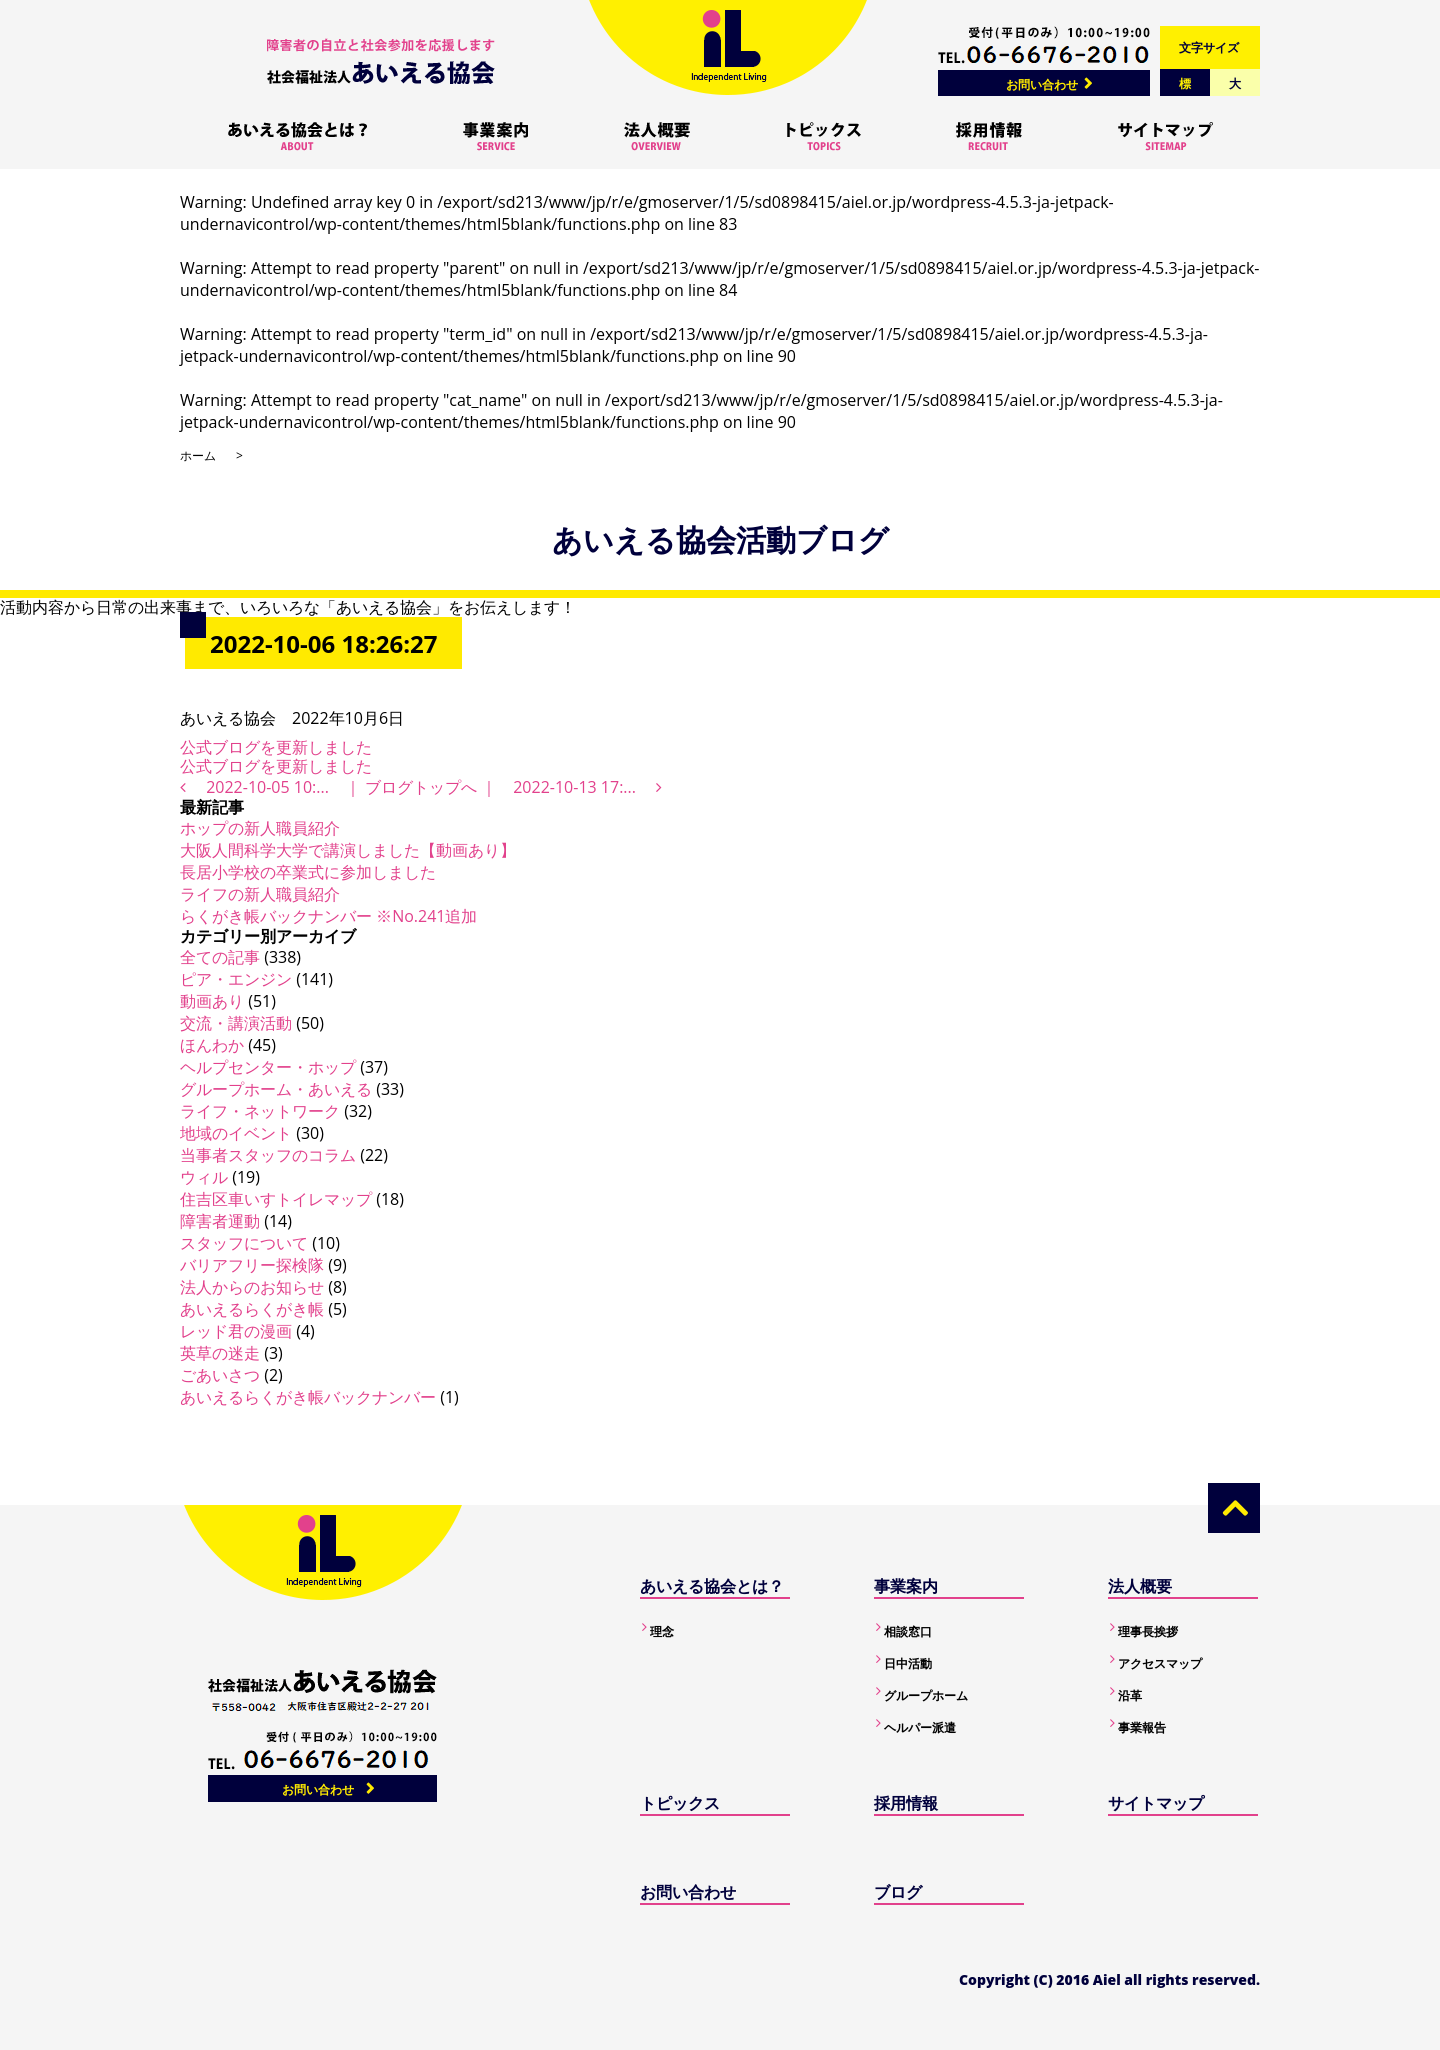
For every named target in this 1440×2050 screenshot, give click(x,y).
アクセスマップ (1160, 1663)
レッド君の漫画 (236, 1331)
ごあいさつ (220, 1375)
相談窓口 (908, 1631)
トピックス (680, 1803)
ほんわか (212, 1045)
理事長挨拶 (1148, 1631)
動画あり (212, 1001)
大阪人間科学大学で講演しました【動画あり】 (348, 850)
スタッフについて (244, 1243)
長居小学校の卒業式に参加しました (308, 872)
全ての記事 (220, 957)
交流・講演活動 (236, 1023)
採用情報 (906, 1803)
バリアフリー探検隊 (252, 1265)
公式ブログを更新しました (276, 747)
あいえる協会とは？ (712, 1586)
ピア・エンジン (236, 979)
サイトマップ (1156, 1803)
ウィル (204, 1177)
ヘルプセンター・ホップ (268, 1067)
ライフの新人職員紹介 (260, 894)
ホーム (198, 455)
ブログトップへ (421, 787)
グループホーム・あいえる (276, 1089)
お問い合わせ (1042, 84)
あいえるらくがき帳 (252, 1309)
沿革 (1130, 1695)
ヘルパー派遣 (920, 1727)
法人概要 (1140, 1586)
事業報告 (1142, 1727)
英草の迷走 (220, 1353)
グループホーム (926, 1695)
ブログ (898, 1892)
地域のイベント (236, 1133)
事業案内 (906, 1586)
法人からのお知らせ (252, 1287)
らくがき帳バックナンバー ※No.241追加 (328, 916)
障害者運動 (220, 1221)
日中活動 (908, 1663)
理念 (662, 1631)
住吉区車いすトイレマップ (276, 1199)
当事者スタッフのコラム (268, 1155)
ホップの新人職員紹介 (260, 828)
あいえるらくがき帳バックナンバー (308, 1397)
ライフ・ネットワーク (260, 1111)
